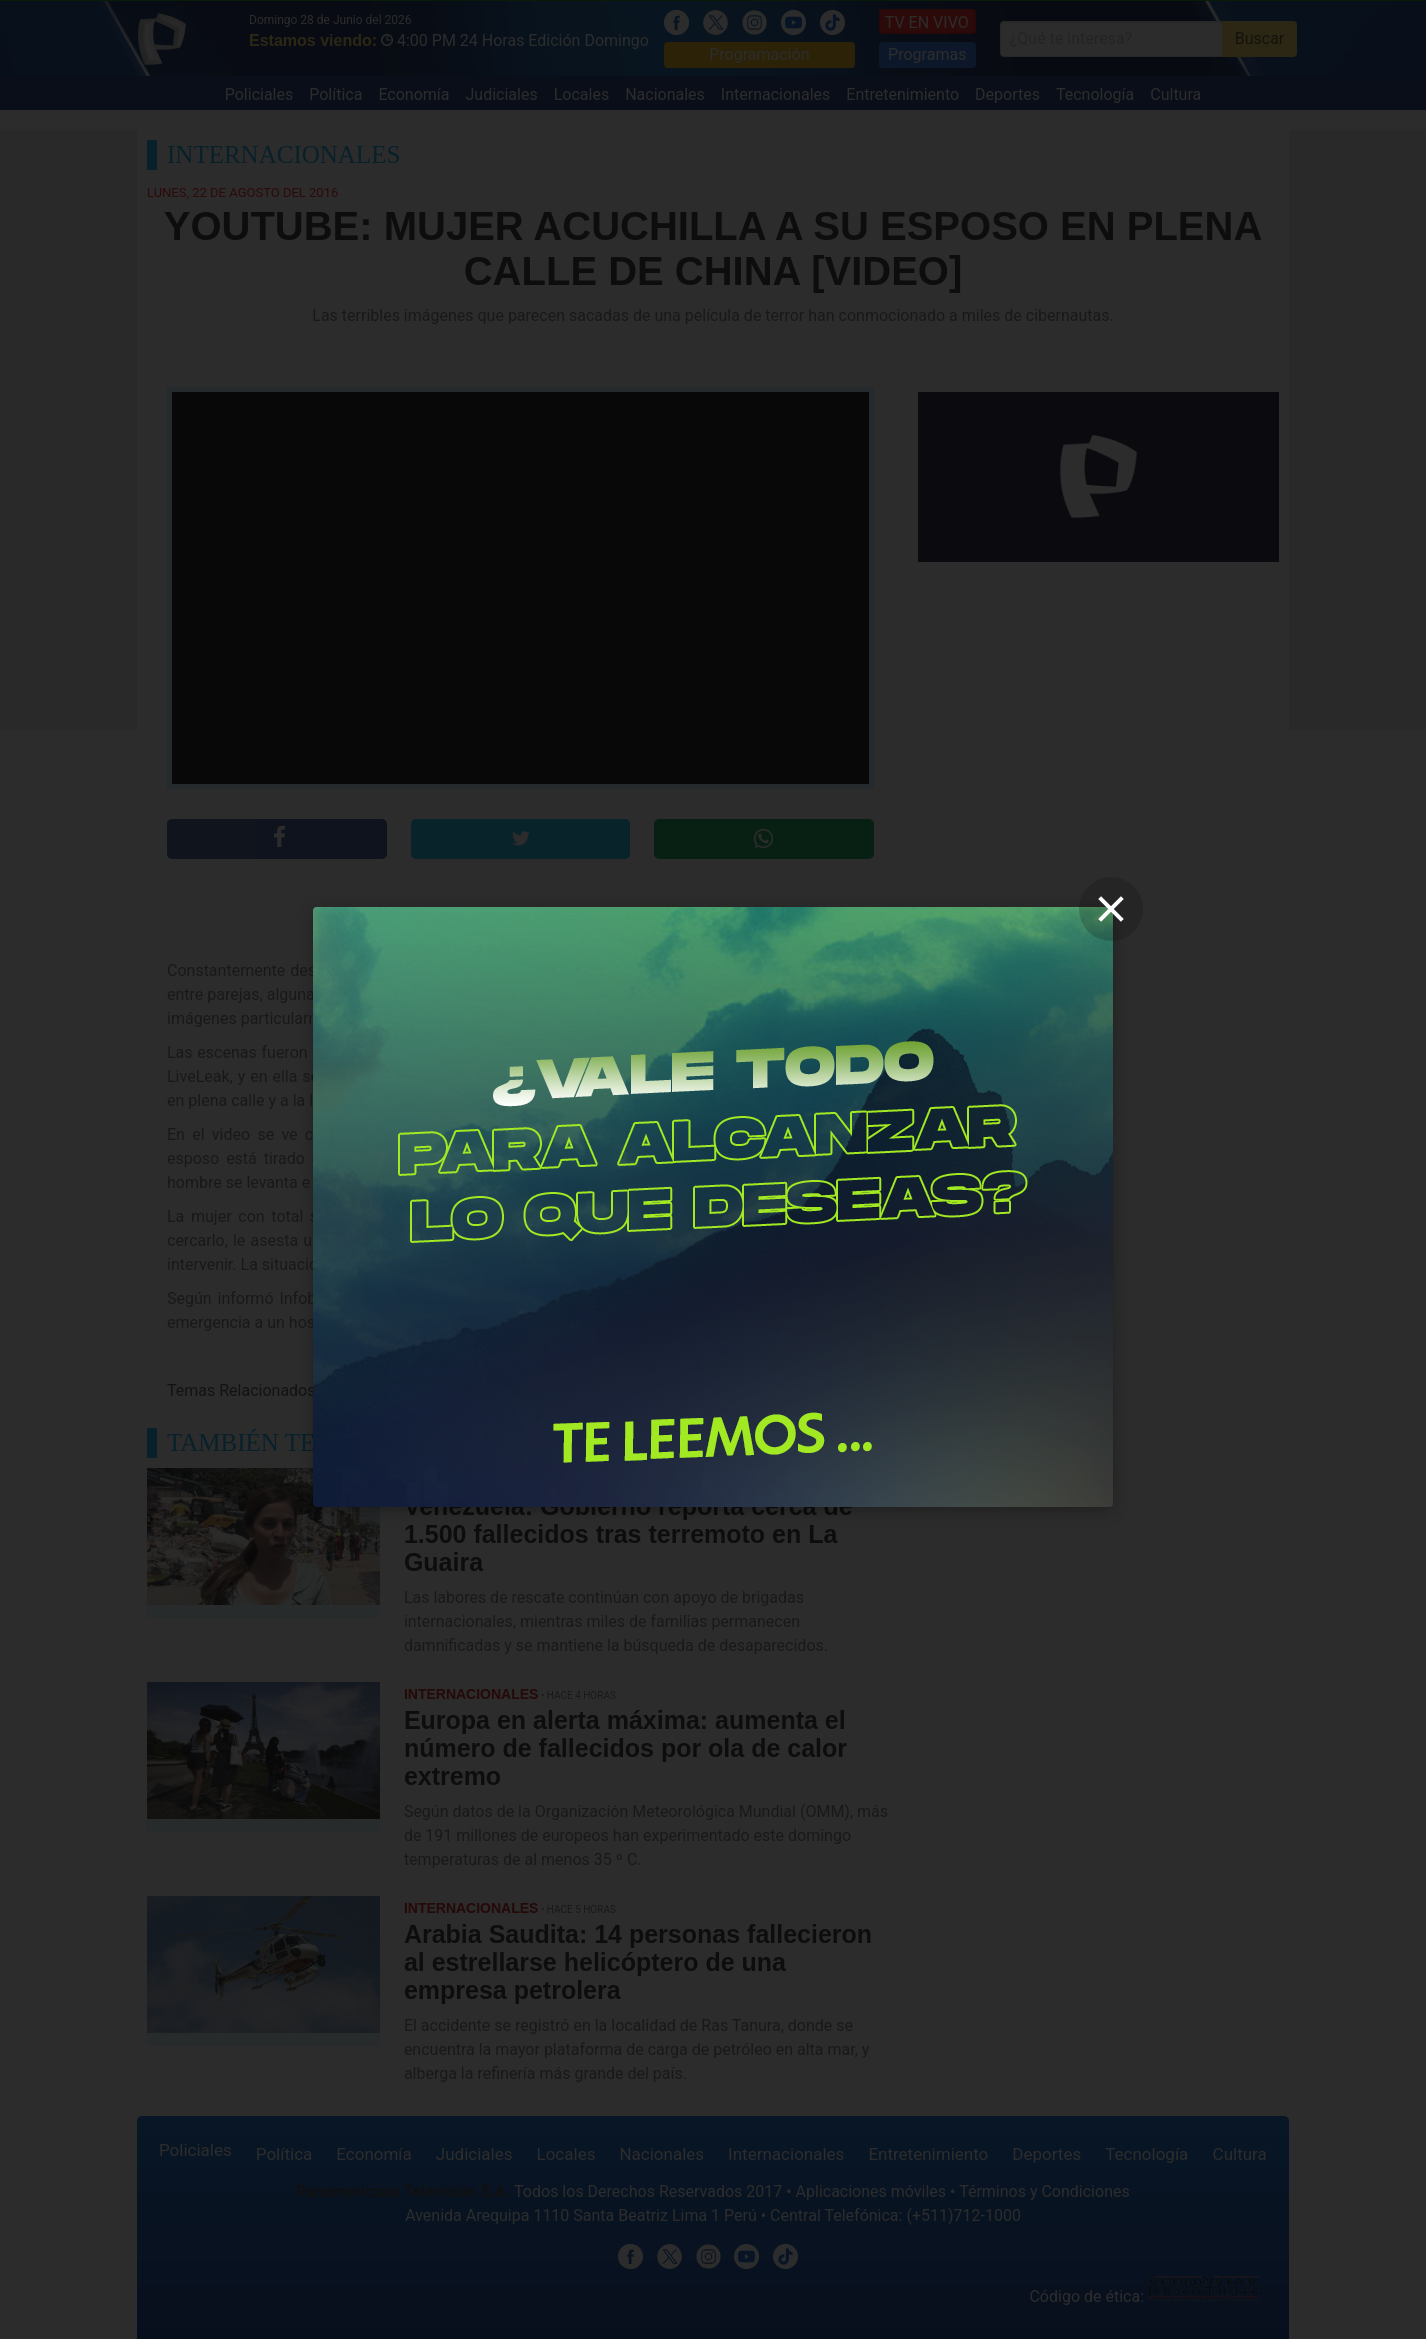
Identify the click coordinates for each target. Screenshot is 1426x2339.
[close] (1111, 909)
